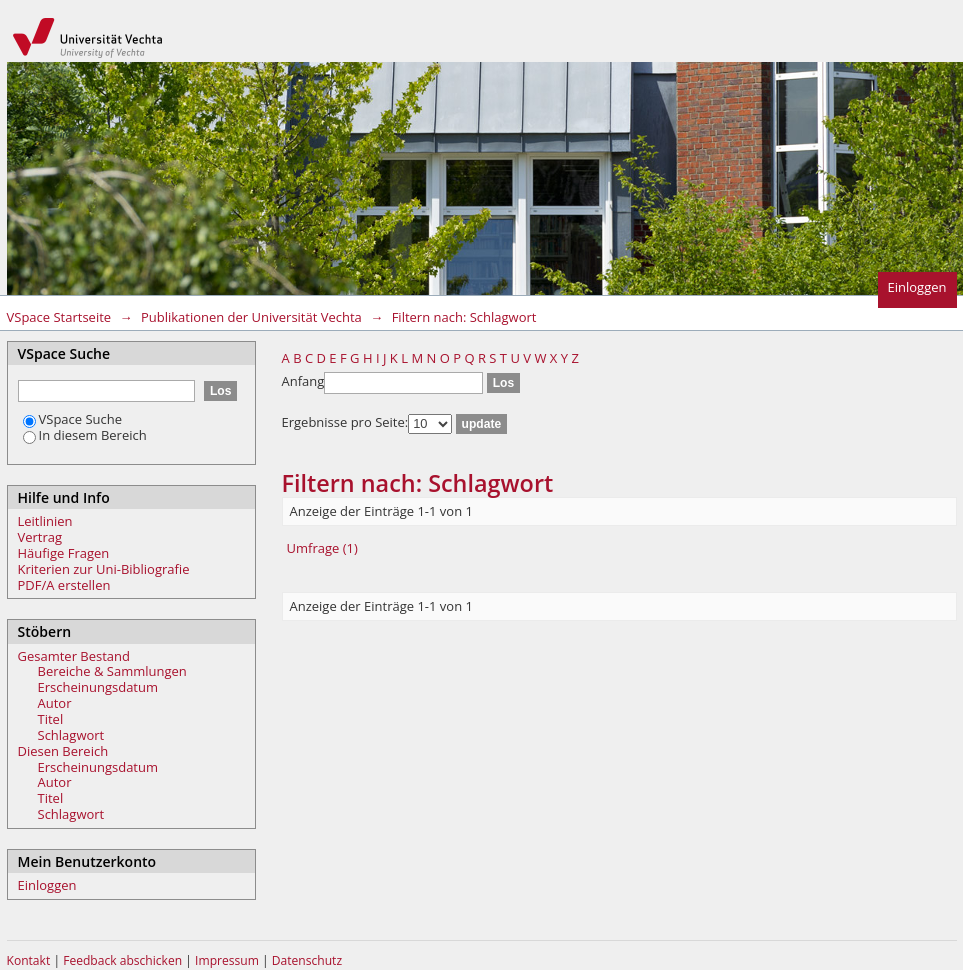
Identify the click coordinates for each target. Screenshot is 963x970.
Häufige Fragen (64, 553)
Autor (55, 703)
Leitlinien (45, 521)
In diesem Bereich (85, 435)
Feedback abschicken (122, 960)
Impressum (228, 960)
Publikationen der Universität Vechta (251, 317)
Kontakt (29, 960)
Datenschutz (307, 960)
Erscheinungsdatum (98, 687)
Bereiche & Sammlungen (112, 671)
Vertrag (40, 537)
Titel (51, 719)
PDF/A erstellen (64, 585)
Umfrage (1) (322, 548)
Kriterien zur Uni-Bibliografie (104, 569)
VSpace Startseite (59, 317)
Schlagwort (71, 735)
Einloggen (917, 287)
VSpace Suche (73, 419)
